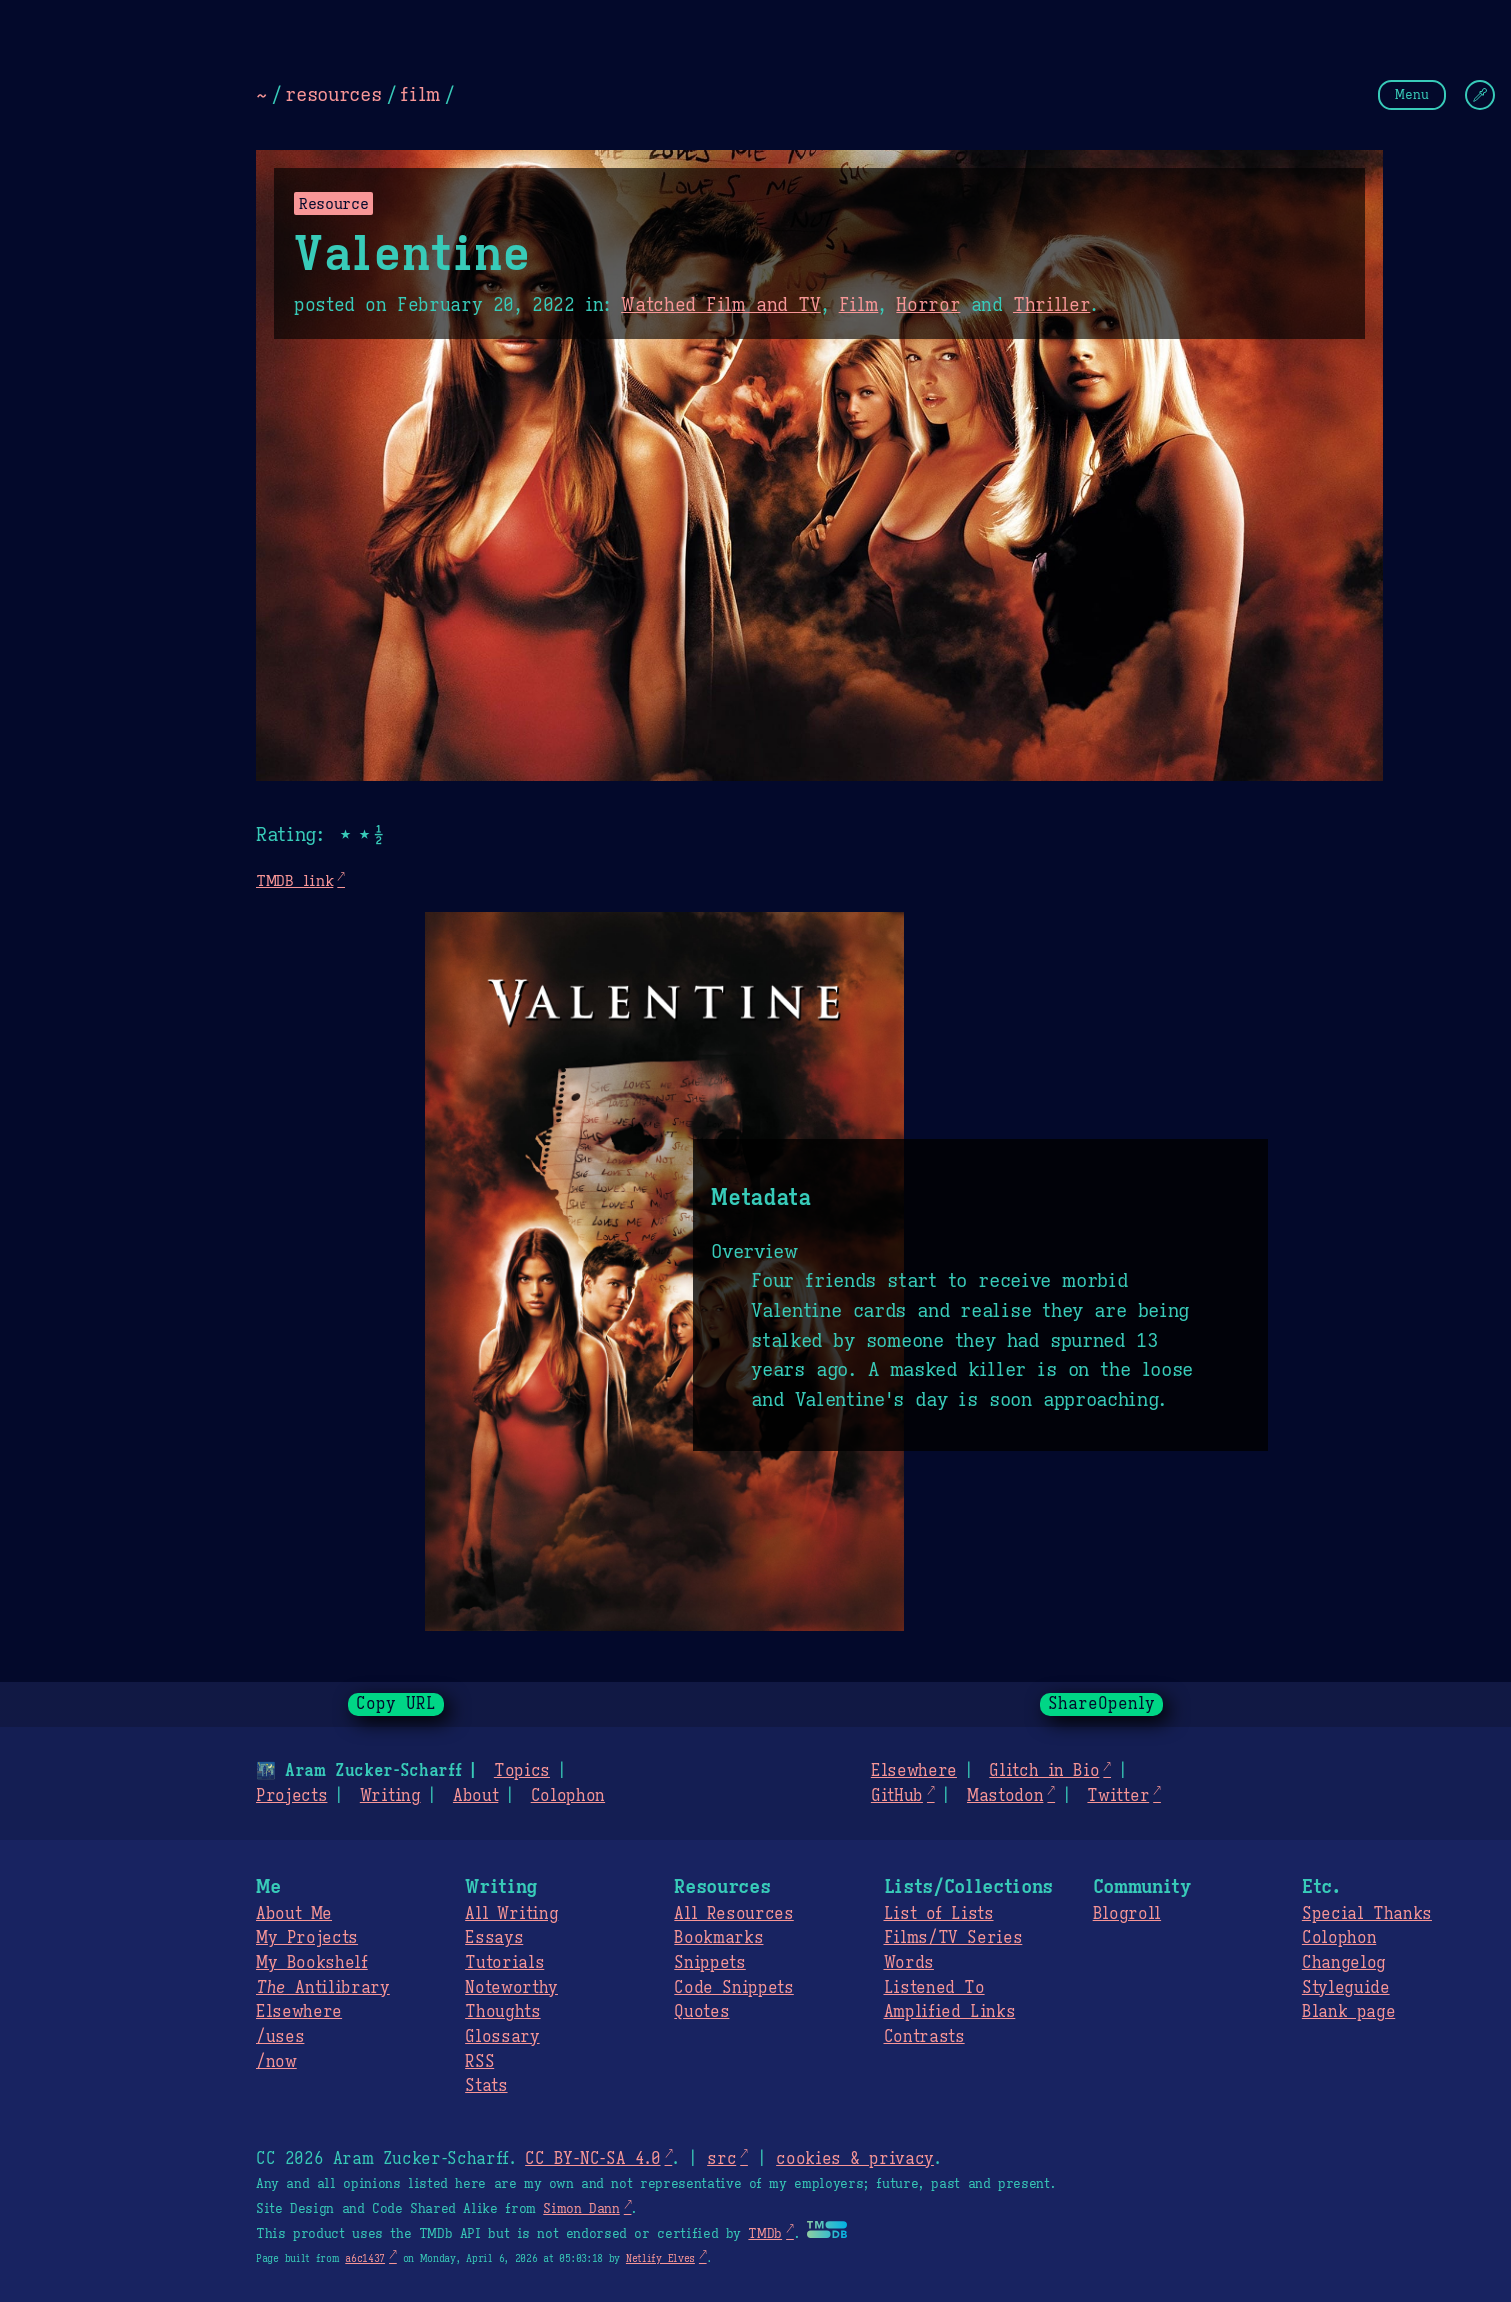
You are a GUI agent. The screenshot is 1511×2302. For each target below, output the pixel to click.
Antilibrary (323, 1988)
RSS (479, 2062)
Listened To (934, 1988)
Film (859, 305)
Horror (928, 305)
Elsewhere (914, 1771)
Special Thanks (1367, 1914)
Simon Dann (581, 2209)
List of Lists (939, 1914)
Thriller (1051, 305)
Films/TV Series (953, 1938)
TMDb (765, 2234)
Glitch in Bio (1044, 1771)
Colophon (568, 1796)
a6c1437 (365, 2258)
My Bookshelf (312, 1963)
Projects (291, 1796)
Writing (390, 1796)
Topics (522, 1771)
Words (909, 1963)
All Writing (511, 1914)
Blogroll (1127, 1914)
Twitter (1118, 1796)
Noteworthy (511, 1988)
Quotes (701, 2012)
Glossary (502, 2037)
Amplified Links (950, 2012)
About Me (294, 1914)
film (420, 94)
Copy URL (396, 1704)
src (721, 2159)
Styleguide (1346, 1988)
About (475, 1796)
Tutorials (504, 1963)
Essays (494, 1938)
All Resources (733, 1914)
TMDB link (294, 880)
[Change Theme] (1480, 95)
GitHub (897, 1796)
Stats (486, 2086)
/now (276, 2062)
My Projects (307, 1938)
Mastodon (1005, 1796)
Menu (1412, 94)
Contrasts (924, 2037)
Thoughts (502, 2012)
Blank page (1348, 2012)
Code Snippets (733, 1988)
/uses (280, 2037)
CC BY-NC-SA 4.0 (592, 2159)
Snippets (709, 1963)
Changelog (1344, 1963)
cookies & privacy (855, 2159)
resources (333, 94)
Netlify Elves (660, 2258)
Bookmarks (718, 1938)
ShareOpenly (1101, 1704)
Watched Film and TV (721, 305)
